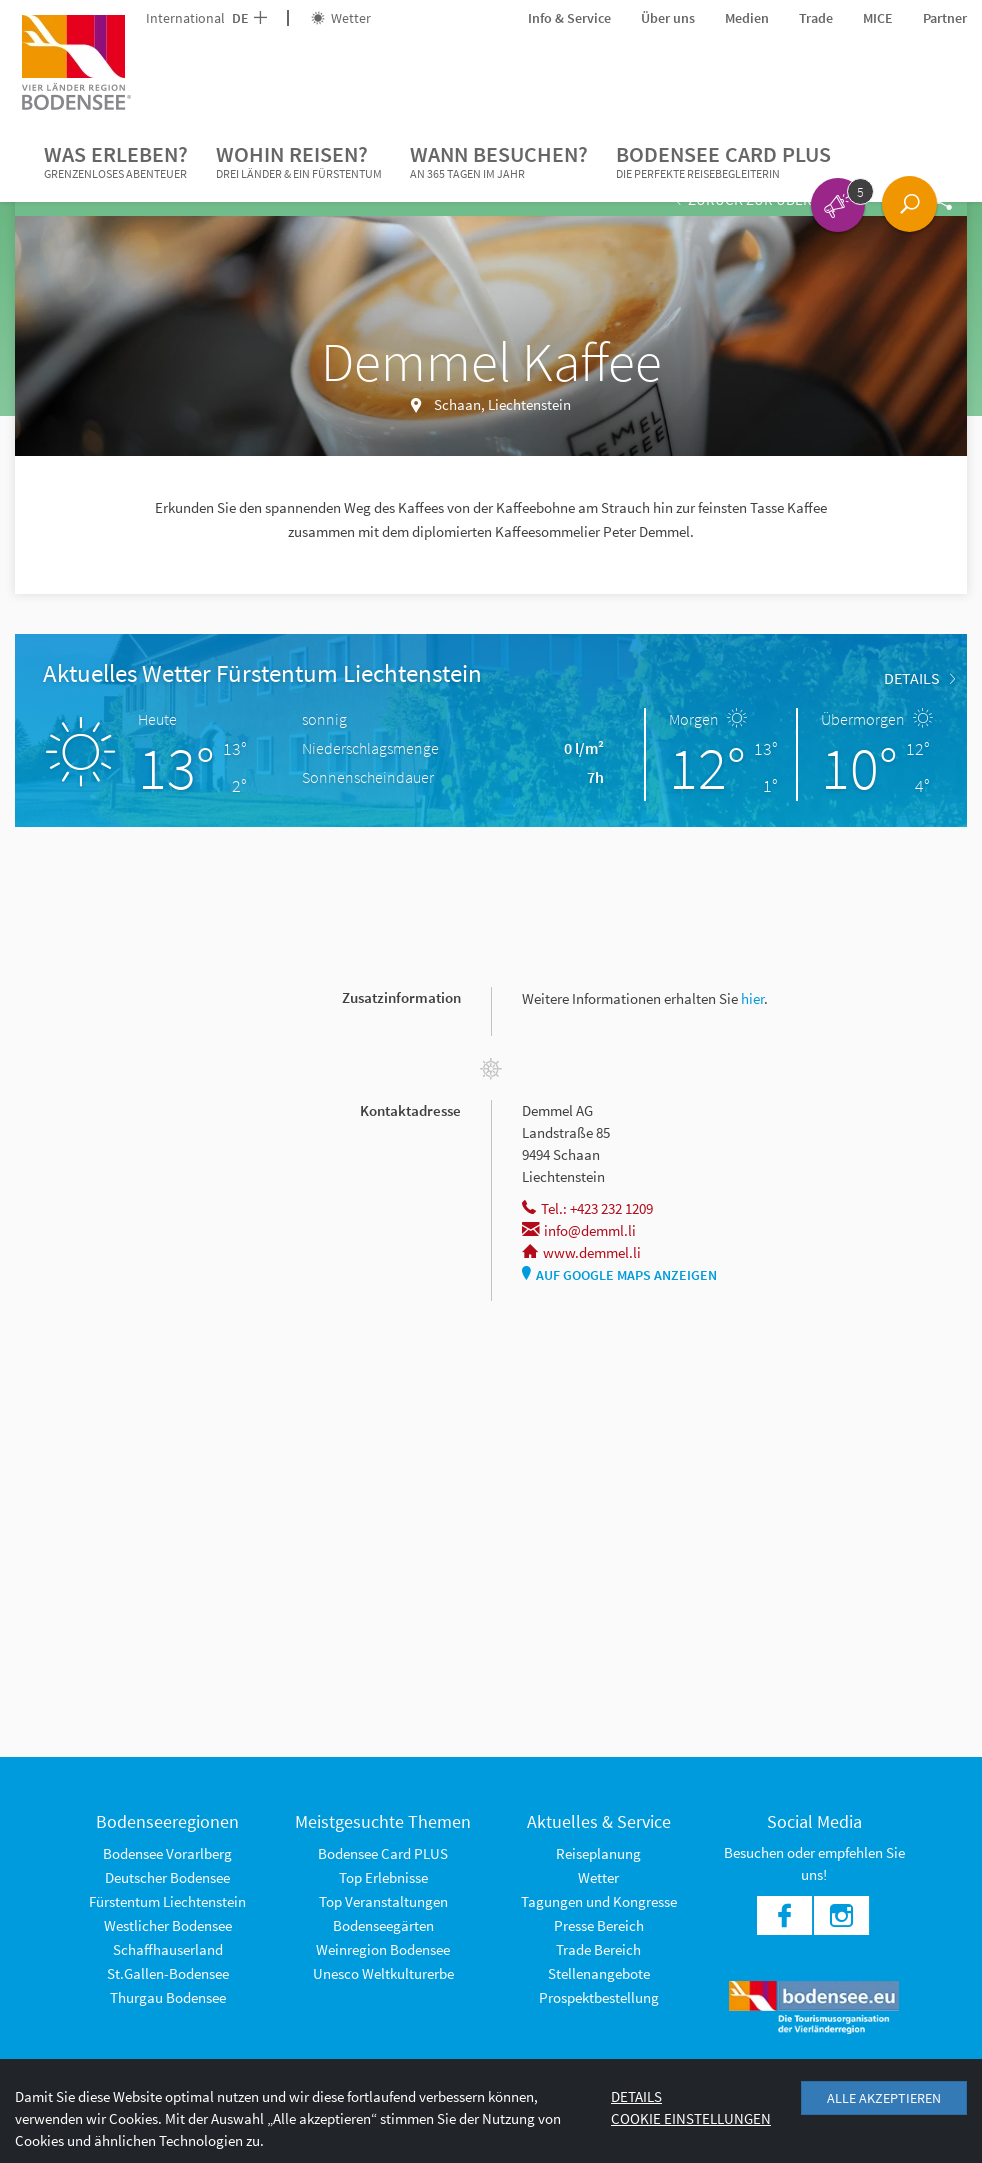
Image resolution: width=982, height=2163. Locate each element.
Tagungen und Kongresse (599, 1901)
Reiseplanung (598, 1853)
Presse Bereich (599, 1925)
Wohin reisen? (299, 162)
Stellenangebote (599, 1973)
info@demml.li (579, 1230)
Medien (747, 18)
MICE (878, 18)
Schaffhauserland (168, 1949)
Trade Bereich (598, 1949)
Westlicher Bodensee (168, 1925)
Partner (945, 18)
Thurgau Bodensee (168, 1997)
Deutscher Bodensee (167, 1877)
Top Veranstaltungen (383, 1901)
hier (752, 998)
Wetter (341, 18)
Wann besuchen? (499, 162)
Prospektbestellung (599, 1997)
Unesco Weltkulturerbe (383, 1973)
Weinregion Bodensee (383, 1949)
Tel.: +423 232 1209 (587, 1208)
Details (919, 678)
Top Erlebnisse (383, 1877)
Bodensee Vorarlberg (167, 1853)
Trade (816, 18)
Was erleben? (116, 162)
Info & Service (569, 18)
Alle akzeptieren (884, 2098)
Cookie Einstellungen (691, 2118)
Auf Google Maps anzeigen (619, 1275)
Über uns (668, 18)
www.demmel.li (581, 1252)
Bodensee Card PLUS (723, 162)
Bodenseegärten (383, 1925)
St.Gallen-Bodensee (168, 1973)
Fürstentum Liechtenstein (167, 1901)
